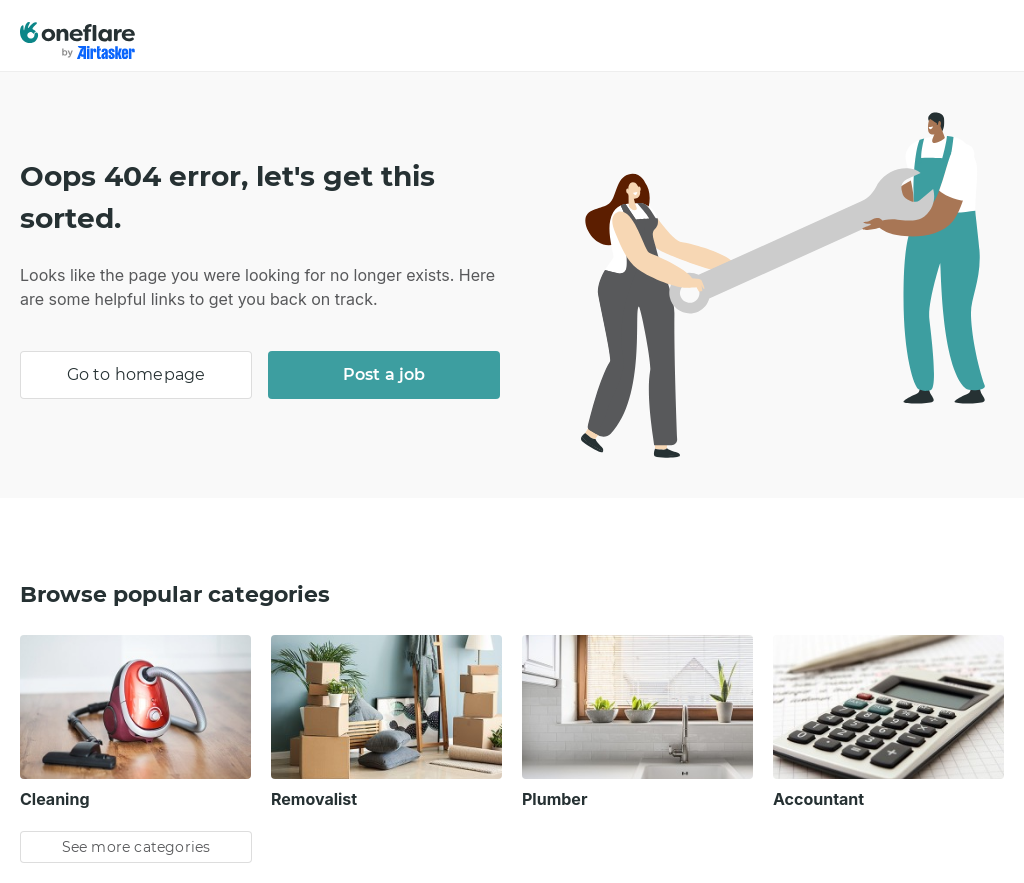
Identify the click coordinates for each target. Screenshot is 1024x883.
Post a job (384, 374)
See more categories (136, 847)
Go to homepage (136, 374)
